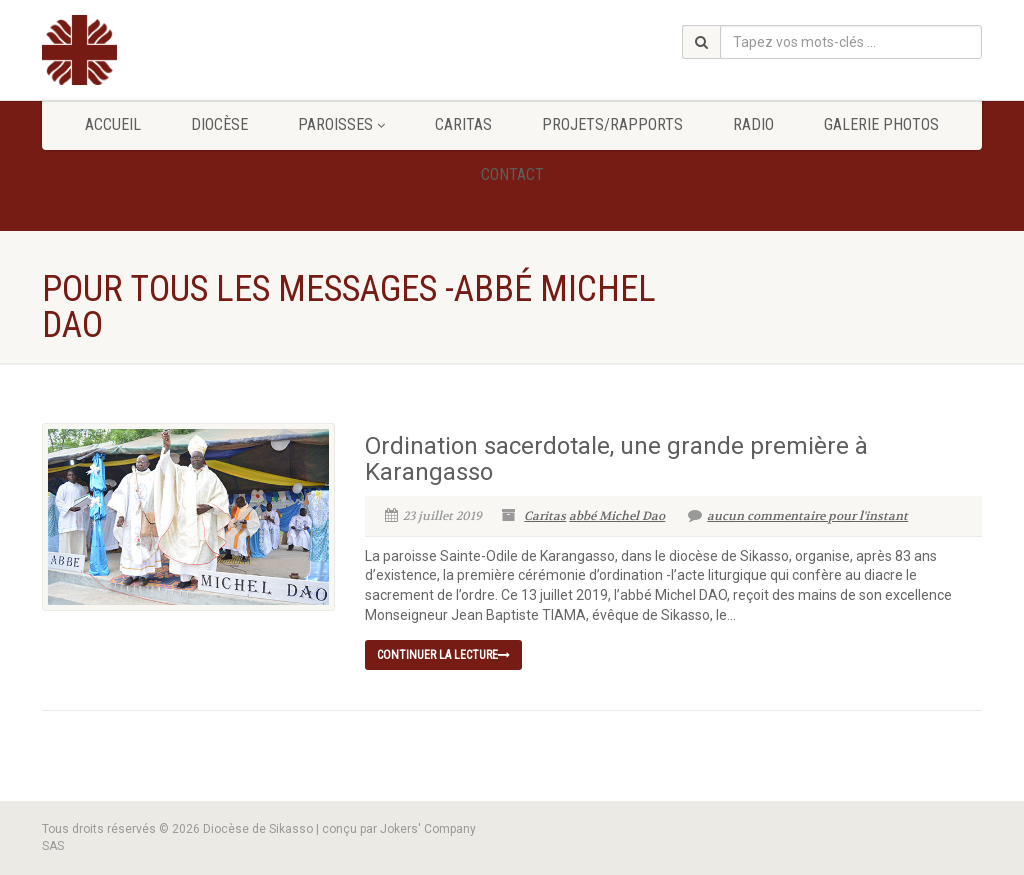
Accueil (113, 124)
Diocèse (219, 124)
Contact (512, 174)
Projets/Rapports (612, 124)
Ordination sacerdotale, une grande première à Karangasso (616, 459)
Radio (753, 124)
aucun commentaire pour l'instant (798, 516)
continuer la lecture (443, 655)
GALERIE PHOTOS (881, 124)
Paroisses (341, 124)
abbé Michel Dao (617, 516)
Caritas (463, 124)
